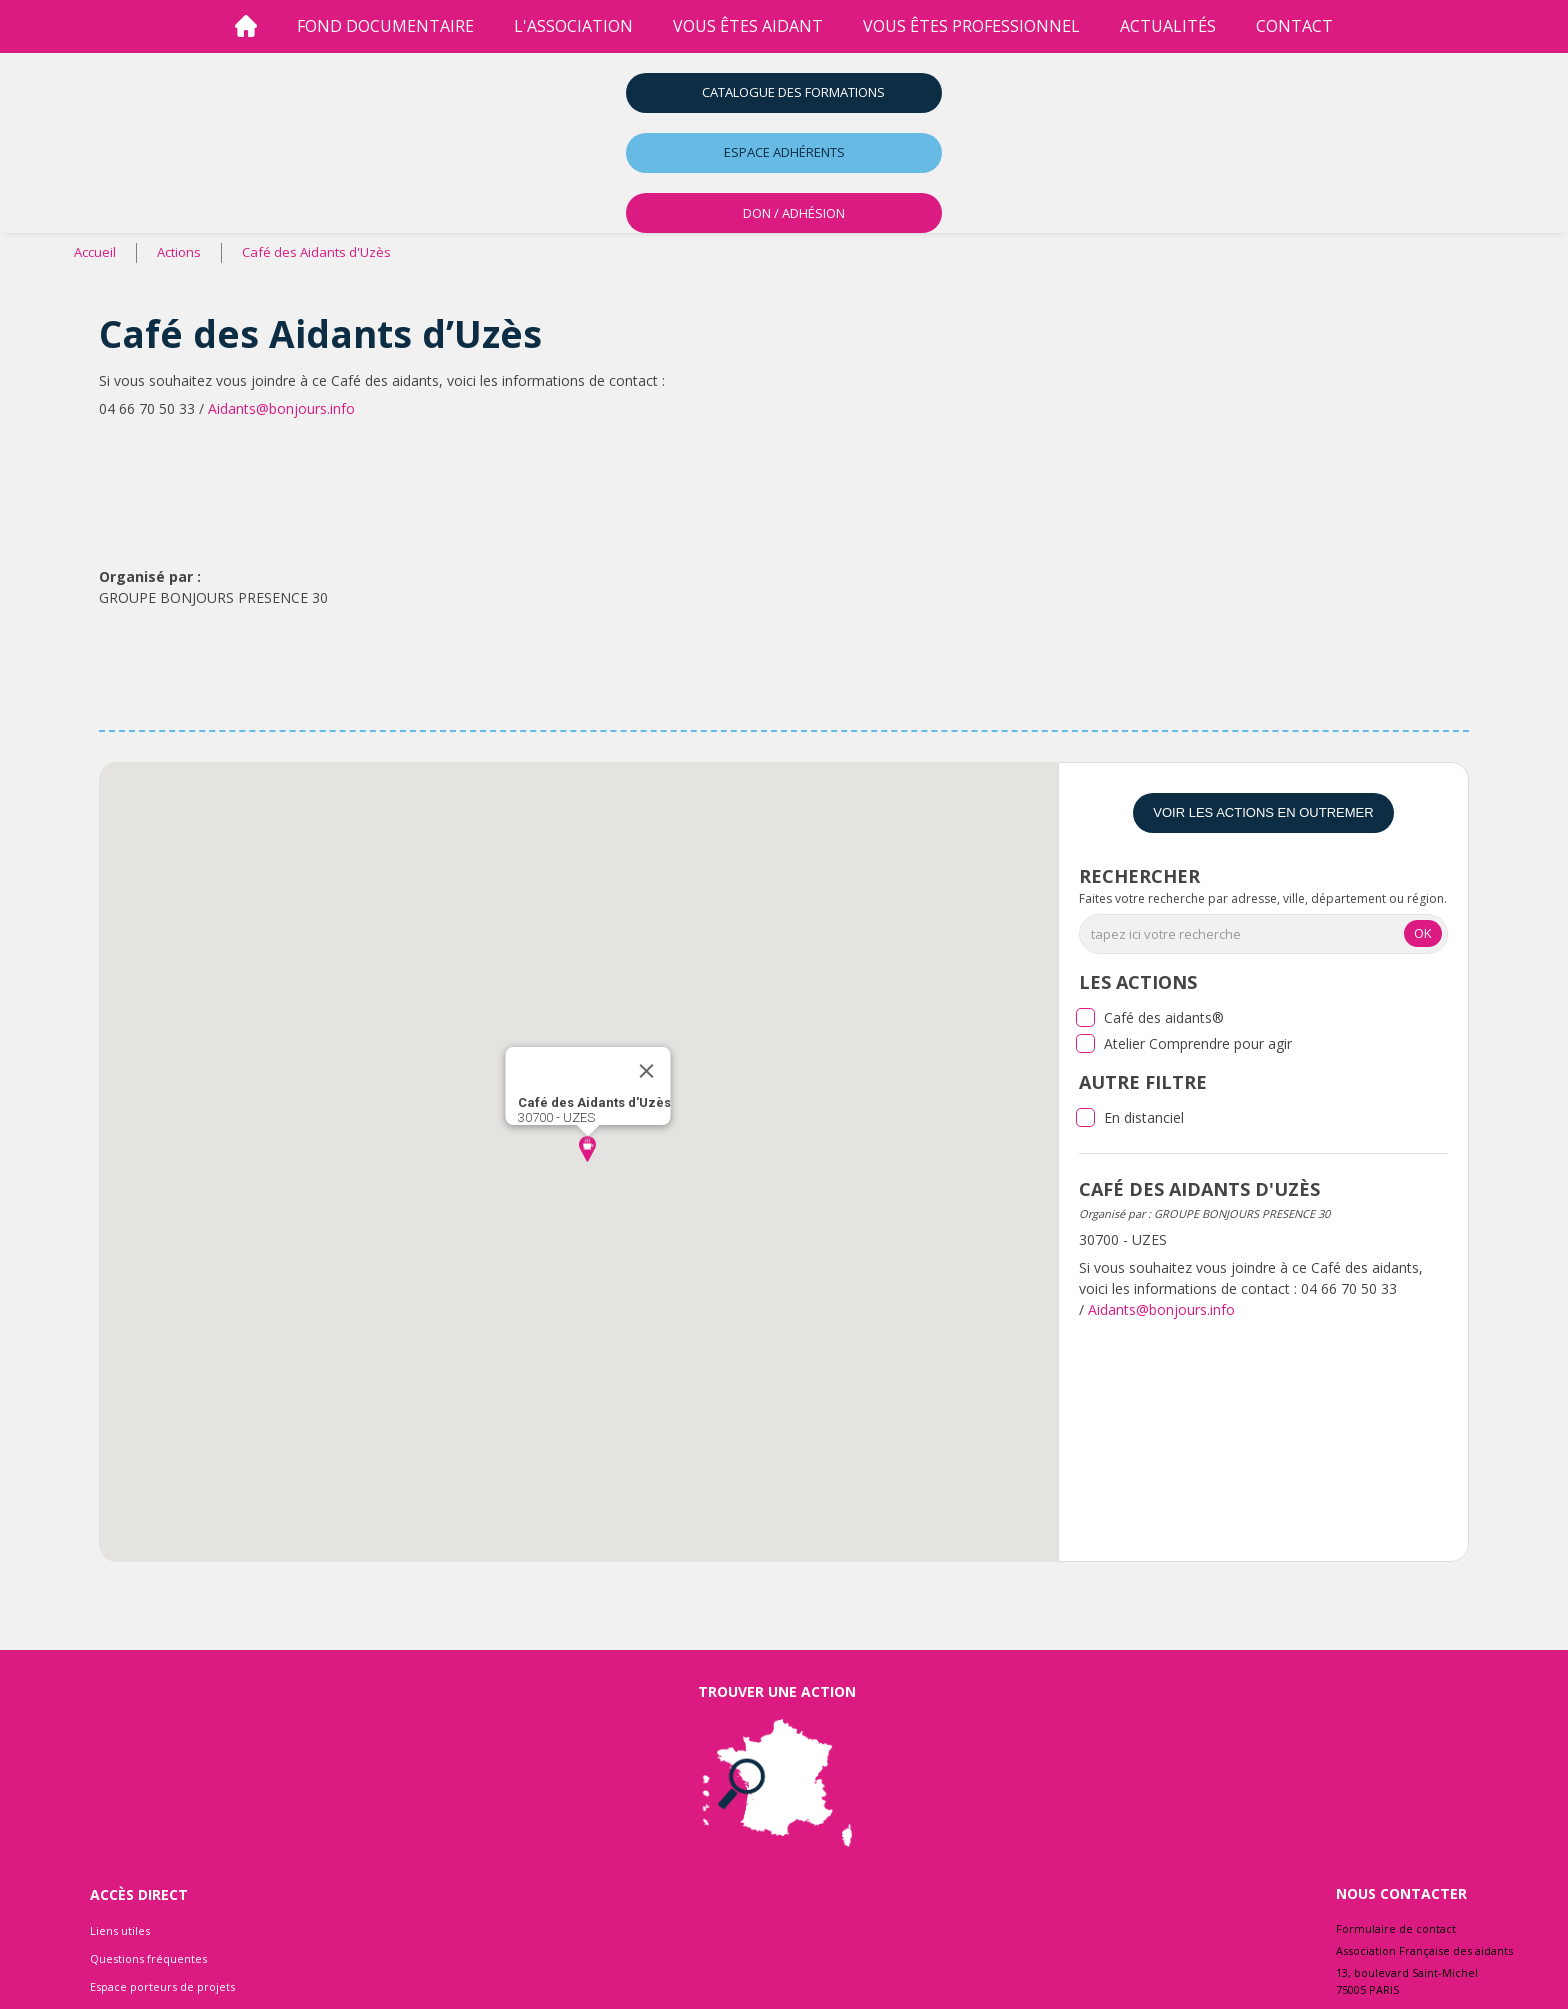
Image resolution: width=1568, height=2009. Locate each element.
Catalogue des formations (793, 92)
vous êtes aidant (748, 26)
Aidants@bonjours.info (281, 408)
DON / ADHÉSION (794, 213)
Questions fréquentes (148, 1958)
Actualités (1168, 26)
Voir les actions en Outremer (1263, 812)
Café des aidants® (1164, 1017)
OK (1423, 933)
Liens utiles (120, 1930)
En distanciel (1144, 1117)
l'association (573, 26)
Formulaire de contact (1396, 1928)
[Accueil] (246, 26)
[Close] (646, 1071)
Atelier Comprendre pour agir (1198, 1043)
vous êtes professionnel (971, 26)
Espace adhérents (784, 152)
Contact (1294, 26)
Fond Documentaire (385, 26)
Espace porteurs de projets (162, 1986)
